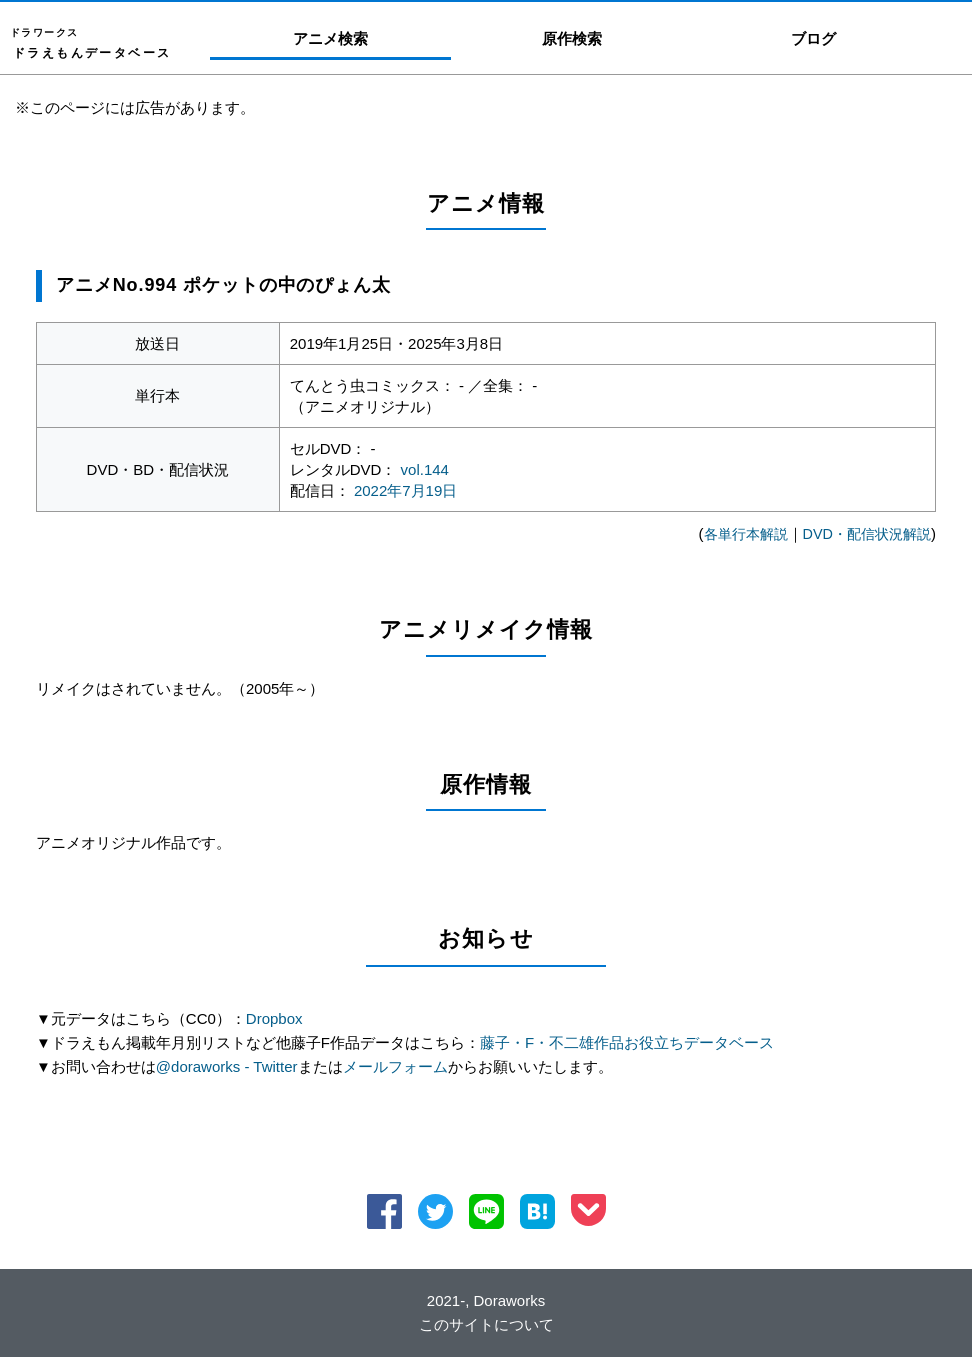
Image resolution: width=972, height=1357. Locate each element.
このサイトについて (486, 1324)
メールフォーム (395, 1066)
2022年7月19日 (405, 490)
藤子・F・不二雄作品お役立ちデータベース (627, 1042)
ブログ (813, 38)
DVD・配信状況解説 (862, 533)
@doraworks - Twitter (227, 1066)
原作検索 (572, 38)
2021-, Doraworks (486, 1300)
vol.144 (425, 469)
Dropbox (274, 1018)
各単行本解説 (734, 533)
